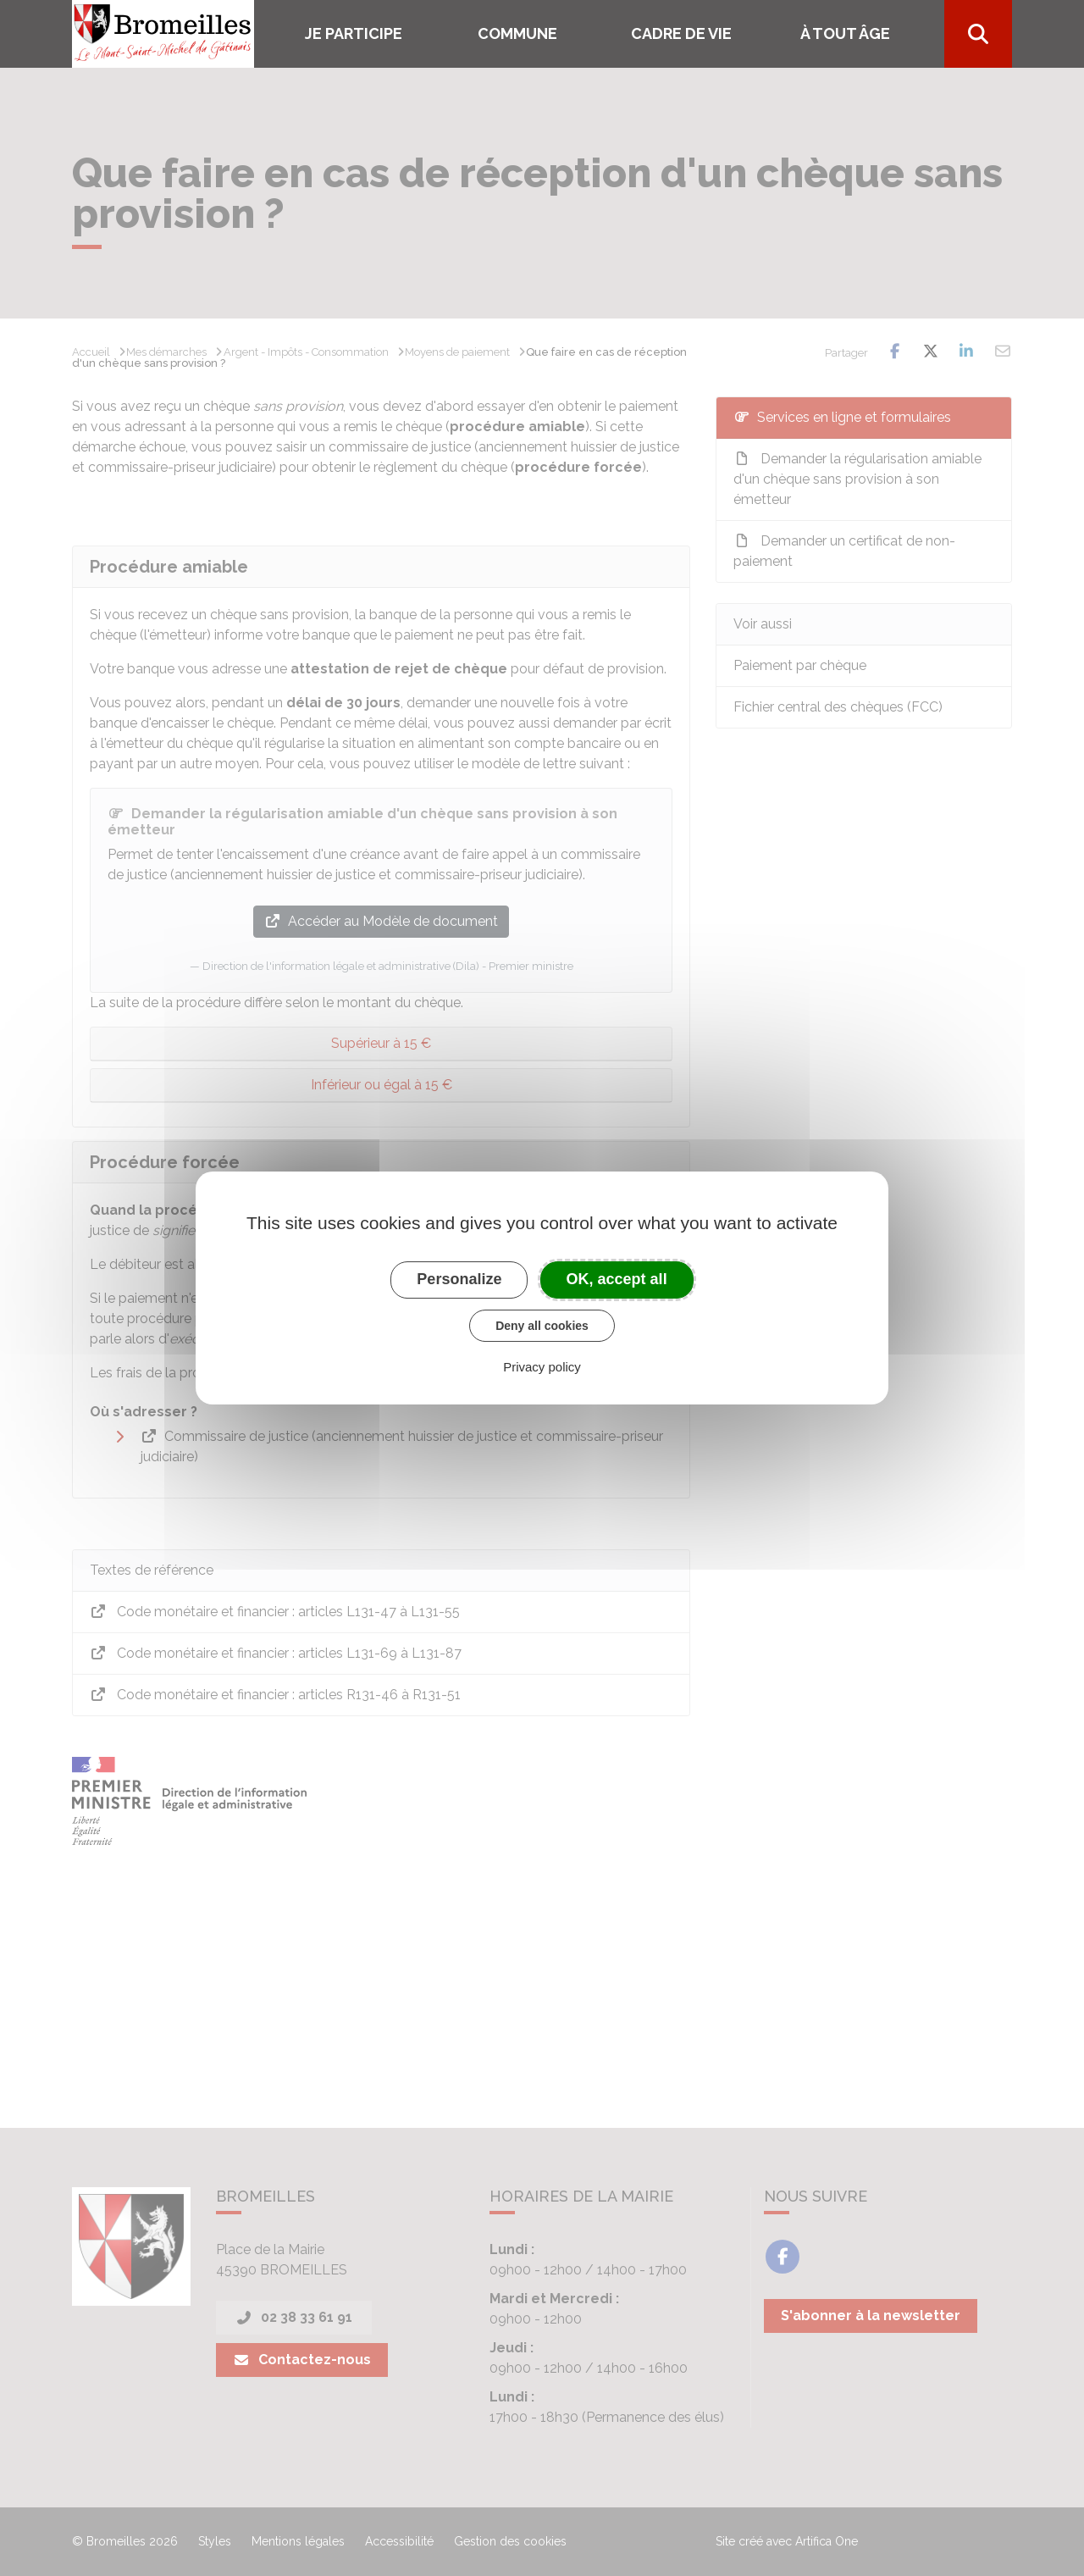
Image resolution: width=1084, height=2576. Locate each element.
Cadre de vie (681, 33)
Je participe (353, 33)
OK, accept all (617, 1279)
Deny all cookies (542, 1325)
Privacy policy (542, 1367)
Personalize (459, 1279)
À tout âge (845, 33)
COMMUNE (517, 33)
